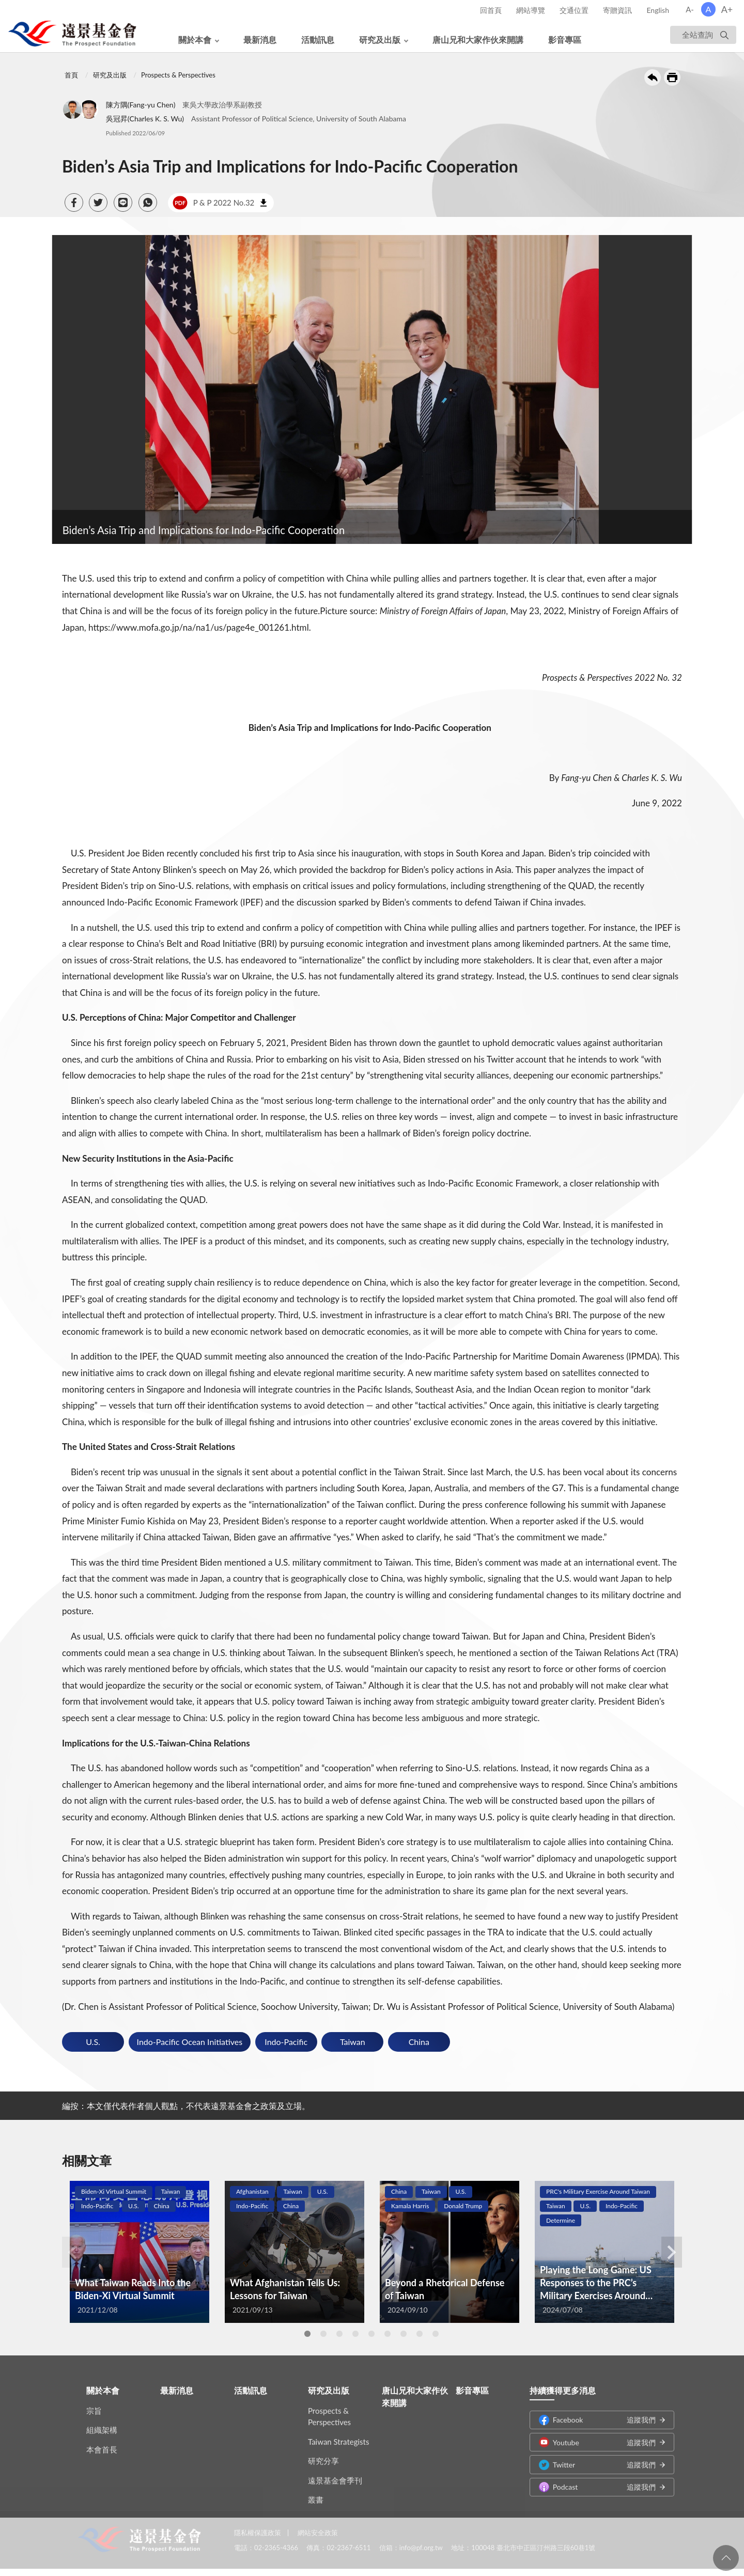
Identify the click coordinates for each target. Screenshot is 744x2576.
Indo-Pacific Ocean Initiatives (190, 2042)
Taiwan (352, 2042)
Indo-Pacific (286, 2042)
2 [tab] (323, 2334)
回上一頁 (652, 77)
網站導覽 (530, 10)
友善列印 (672, 77)
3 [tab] (339, 2334)
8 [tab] (419, 2334)
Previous (72, 2252)
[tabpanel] (139, 2252)
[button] (74, 202)
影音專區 (564, 39)
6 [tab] (387, 2334)
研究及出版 (379, 39)
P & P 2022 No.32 (213, 203)
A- (690, 9)
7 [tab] (403, 2334)
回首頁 (491, 10)
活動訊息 (317, 39)
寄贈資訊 (617, 10)
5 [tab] (371, 2334)
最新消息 (259, 39)
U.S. (93, 2042)
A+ (727, 9)
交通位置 (574, 10)
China (419, 2042)
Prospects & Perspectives (178, 75)
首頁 (71, 75)
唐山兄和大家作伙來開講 (477, 39)
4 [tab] (355, 2334)
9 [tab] (435, 2334)
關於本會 (194, 39)
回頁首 (726, 2558)
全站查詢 (697, 34)
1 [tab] (307, 2334)
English (657, 10)
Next (671, 2252)
